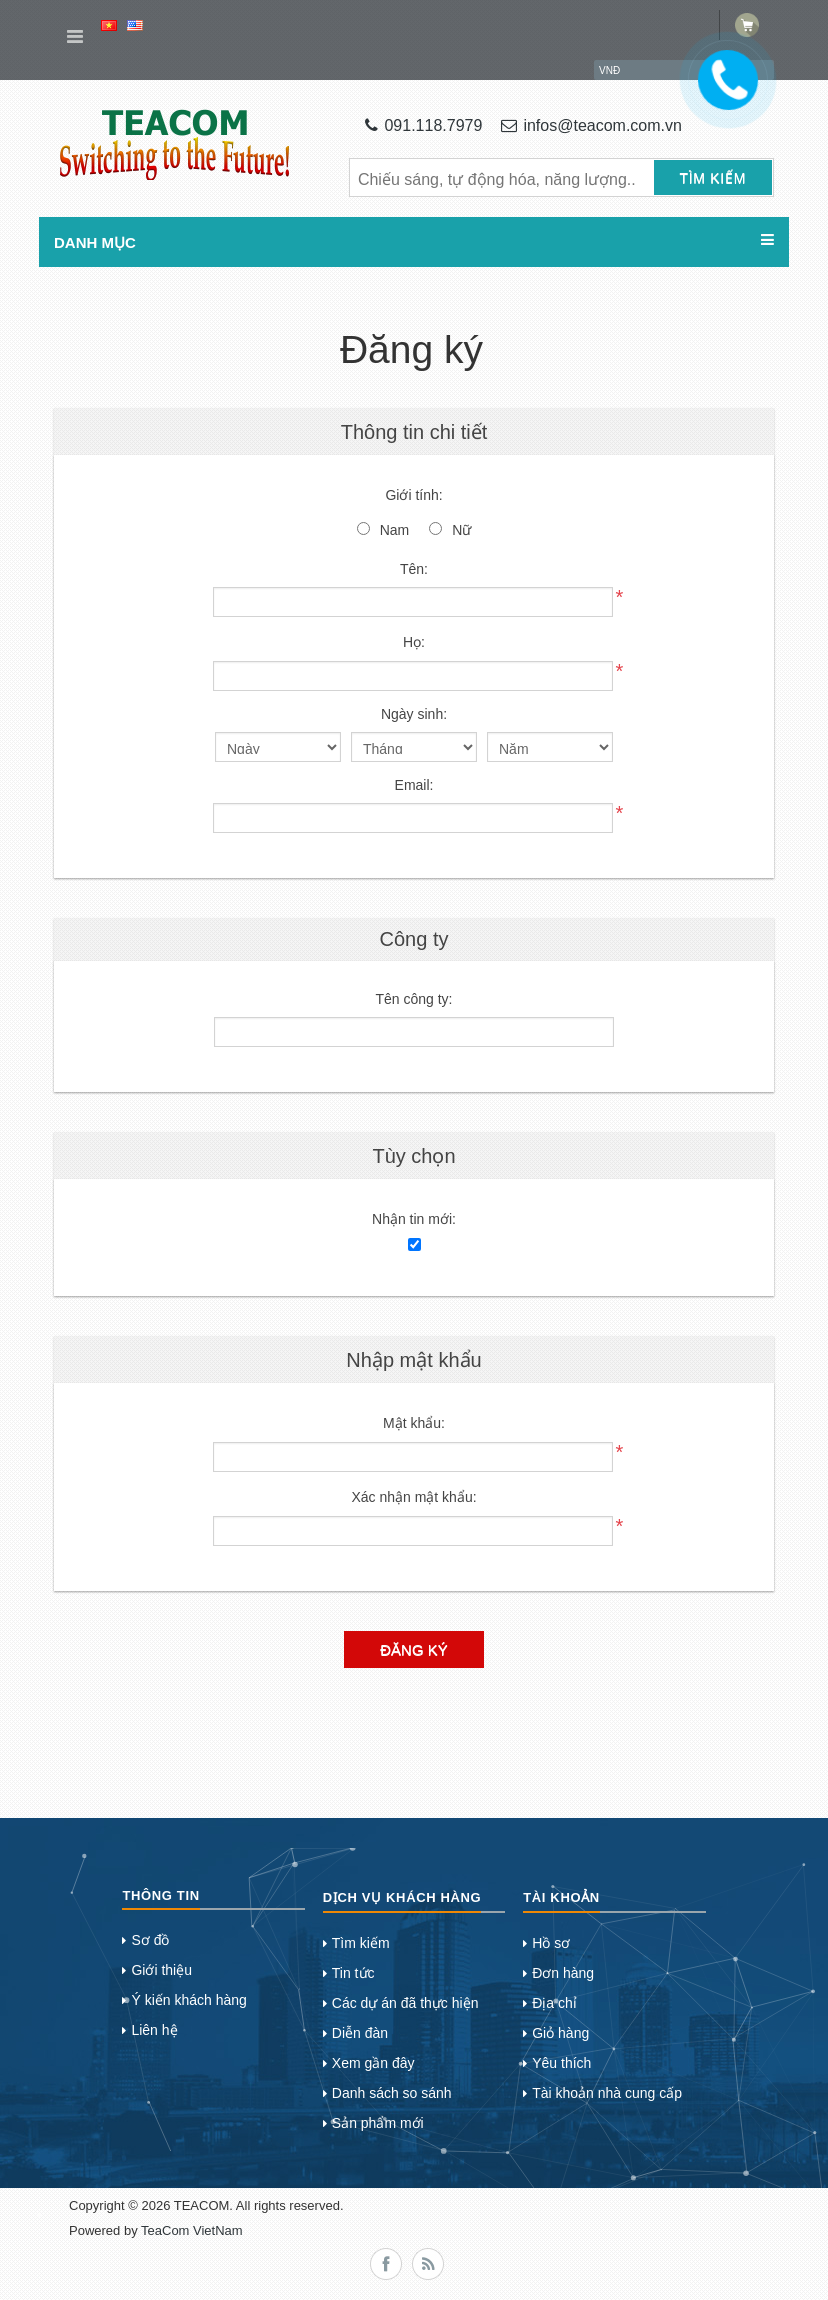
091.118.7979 (423, 125)
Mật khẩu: (414, 1423)
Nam (395, 530)
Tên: (414, 569)
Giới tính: (413, 495)
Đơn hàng (563, 1973)
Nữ (461, 530)
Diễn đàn (360, 2033)
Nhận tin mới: (414, 1219)
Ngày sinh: (414, 714)
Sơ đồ (150, 1940)
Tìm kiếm (361, 1943)
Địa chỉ (554, 2003)
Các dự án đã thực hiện (405, 2003)
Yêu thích (561, 2063)
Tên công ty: (413, 999)
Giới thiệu (161, 1970)
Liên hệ (154, 2030)
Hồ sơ (551, 1943)
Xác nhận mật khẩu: (413, 1497)
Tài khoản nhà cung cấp (607, 2093)
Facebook (386, 2264)
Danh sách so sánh (392, 2093)
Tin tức (353, 1973)
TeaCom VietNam (192, 2230)
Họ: (414, 642)
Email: (414, 785)
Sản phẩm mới (378, 2123)
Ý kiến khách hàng (188, 2000)
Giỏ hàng (560, 2033)
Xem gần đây (373, 2063)
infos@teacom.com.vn (591, 125)
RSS (428, 2264)
